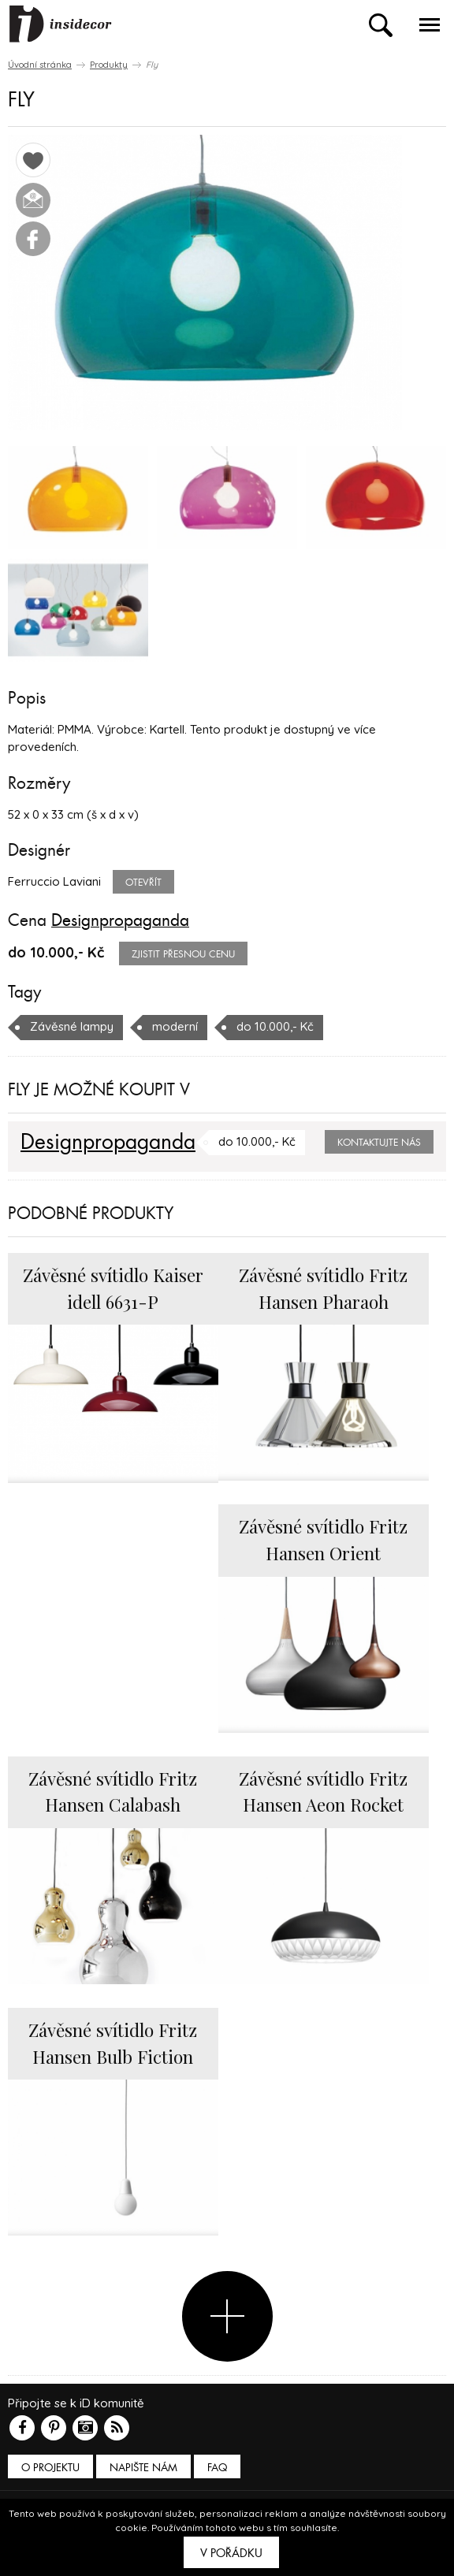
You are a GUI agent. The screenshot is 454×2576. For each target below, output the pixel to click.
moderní (175, 1026)
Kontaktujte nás (379, 1142)
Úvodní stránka (40, 64)
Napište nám (143, 2467)
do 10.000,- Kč (275, 1026)
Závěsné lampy (72, 1026)
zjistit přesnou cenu (183, 954)
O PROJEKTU (50, 2467)
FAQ (217, 2467)
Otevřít (143, 882)
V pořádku (231, 2553)
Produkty (109, 64)
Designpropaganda (120, 920)
